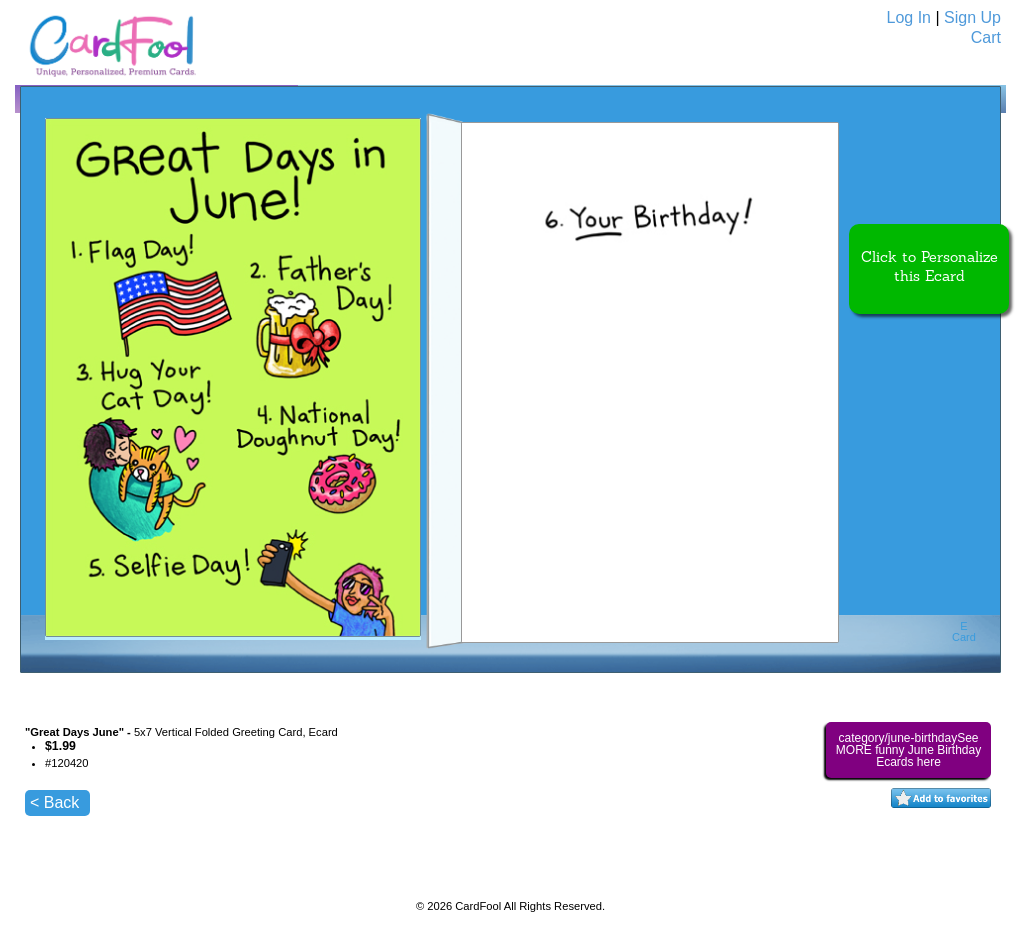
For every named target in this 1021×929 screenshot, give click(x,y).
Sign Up (972, 17)
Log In (909, 17)
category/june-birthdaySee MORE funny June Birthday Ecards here (908, 750)
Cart (986, 37)
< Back (54, 802)
